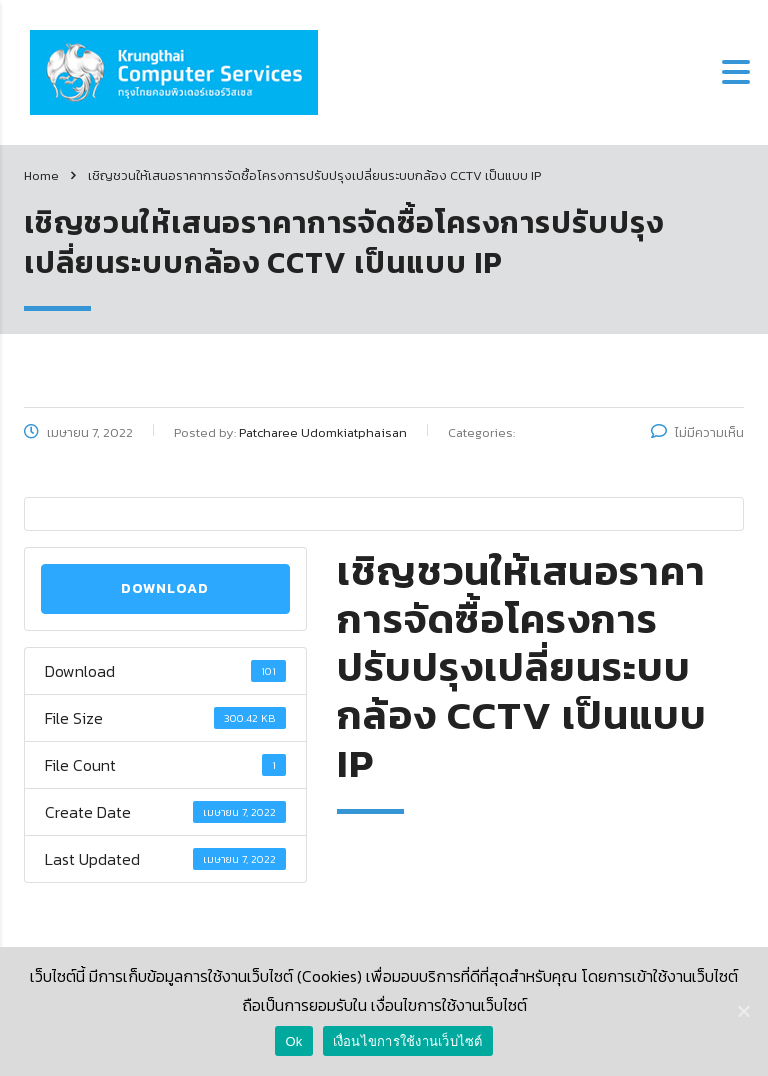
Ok (293, 1041)
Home (41, 175)
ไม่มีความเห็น (697, 432)
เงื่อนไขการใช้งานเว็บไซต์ (408, 1041)
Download (165, 588)
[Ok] (743, 1011)
